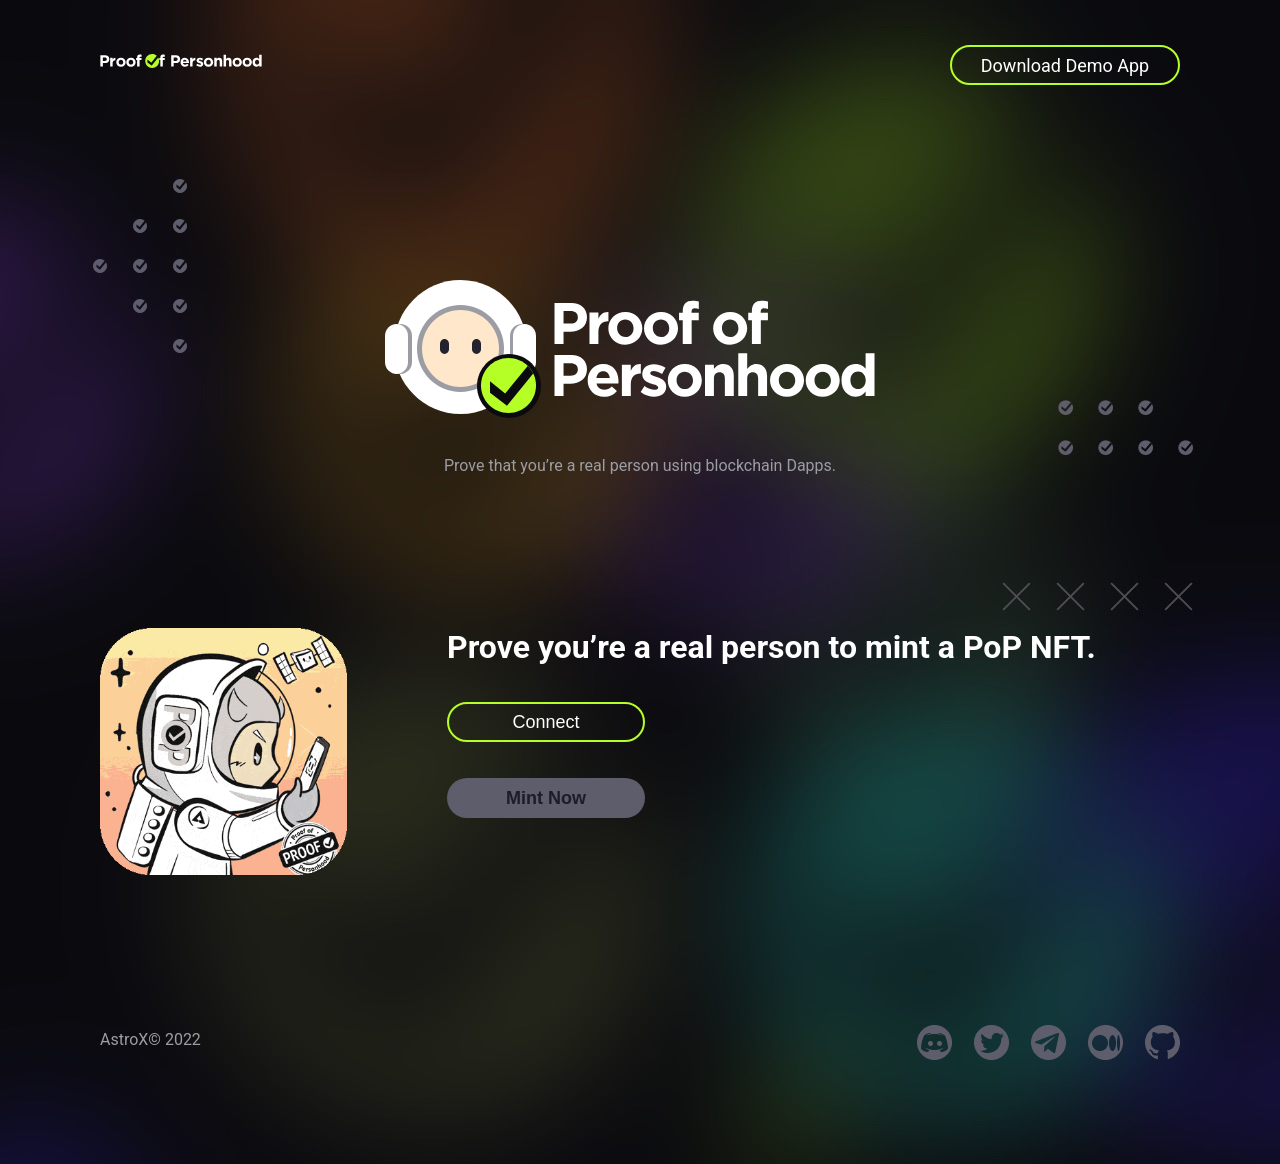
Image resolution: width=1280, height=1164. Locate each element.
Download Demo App (1065, 65)
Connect (545, 722)
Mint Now (546, 798)
